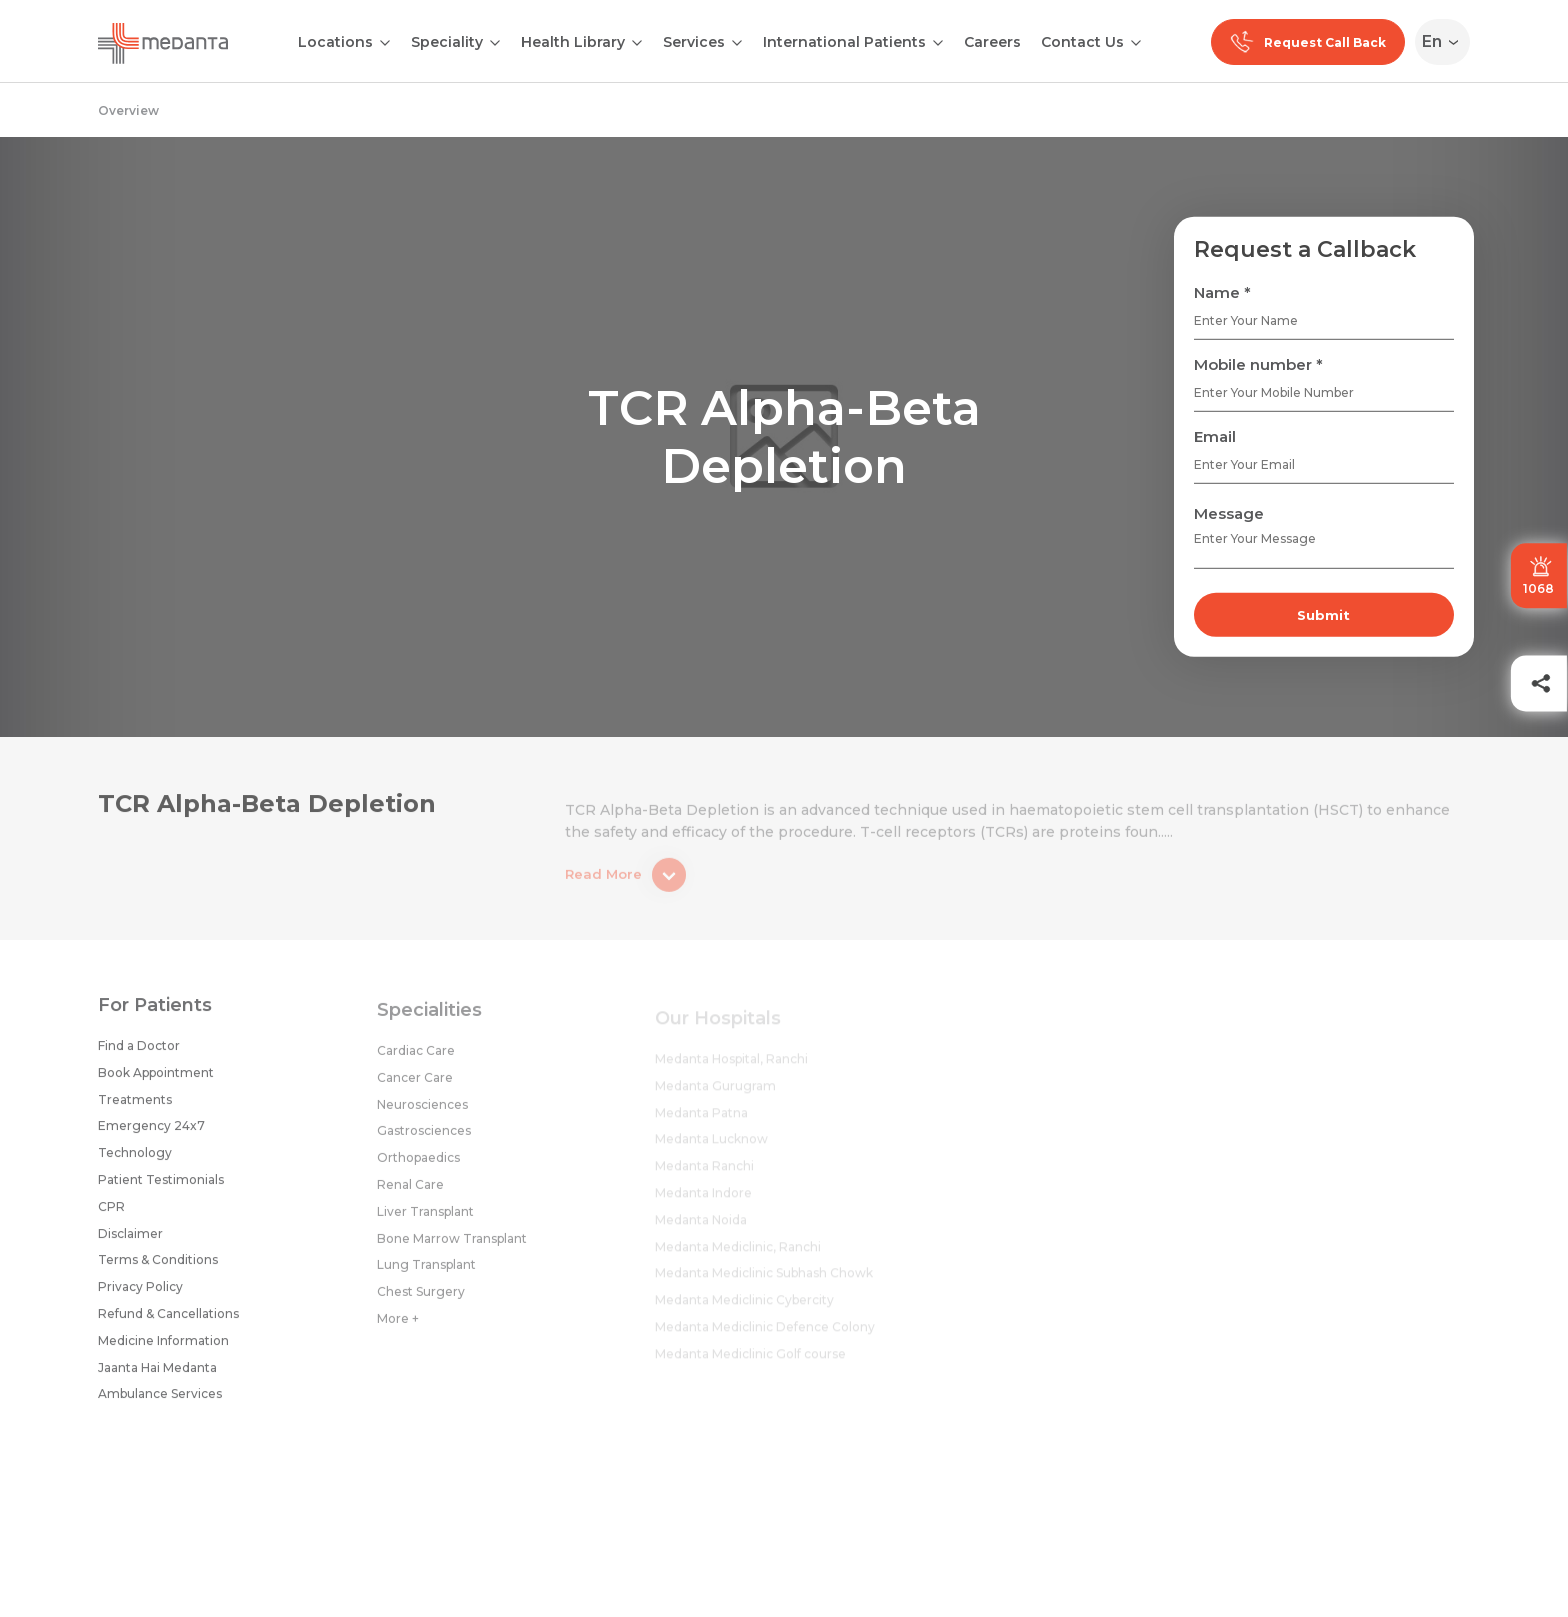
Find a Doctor (139, 1052)
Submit (1323, 615)
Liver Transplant (425, 1221)
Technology (135, 1159)
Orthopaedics (418, 1167)
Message (1229, 513)
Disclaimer (130, 1239)
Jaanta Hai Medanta (157, 1373)
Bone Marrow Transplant (452, 1248)
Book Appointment (156, 1079)
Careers (992, 42)
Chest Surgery (421, 1301)
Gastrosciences (424, 1140)
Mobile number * (1258, 364)
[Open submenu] (495, 41)
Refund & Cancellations (168, 1320)
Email (1215, 436)
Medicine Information (163, 1346)
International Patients (844, 42)
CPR (111, 1212)
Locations (335, 42)
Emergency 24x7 (151, 1132)
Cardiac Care (416, 1060)
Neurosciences (422, 1114)
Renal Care (410, 1194)
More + (398, 1328)
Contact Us (1082, 42)
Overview (128, 110)
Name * (1222, 292)
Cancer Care (415, 1087)
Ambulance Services (160, 1400)
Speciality (447, 42)
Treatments (135, 1105)
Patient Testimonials (161, 1186)
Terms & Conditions (158, 1266)
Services (694, 42)
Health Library (573, 42)
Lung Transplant (426, 1274)
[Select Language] (1446, 42)
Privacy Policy (140, 1293)
